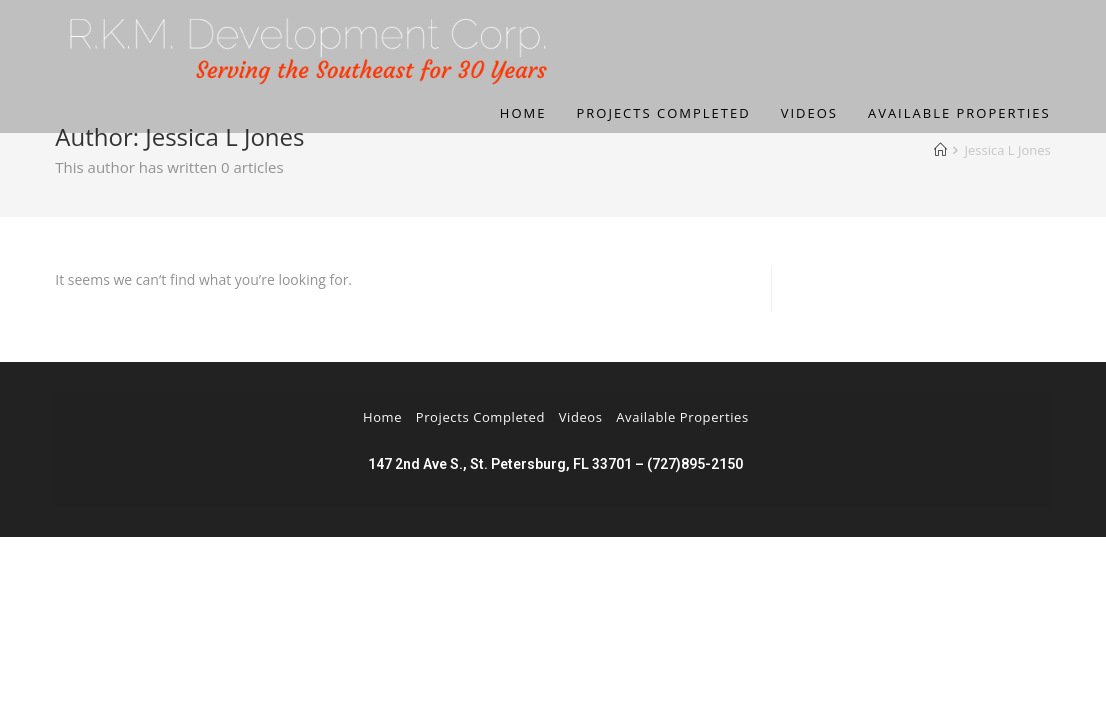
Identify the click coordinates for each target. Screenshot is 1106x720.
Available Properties (682, 417)
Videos (581, 417)
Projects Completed (480, 417)
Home (382, 417)
